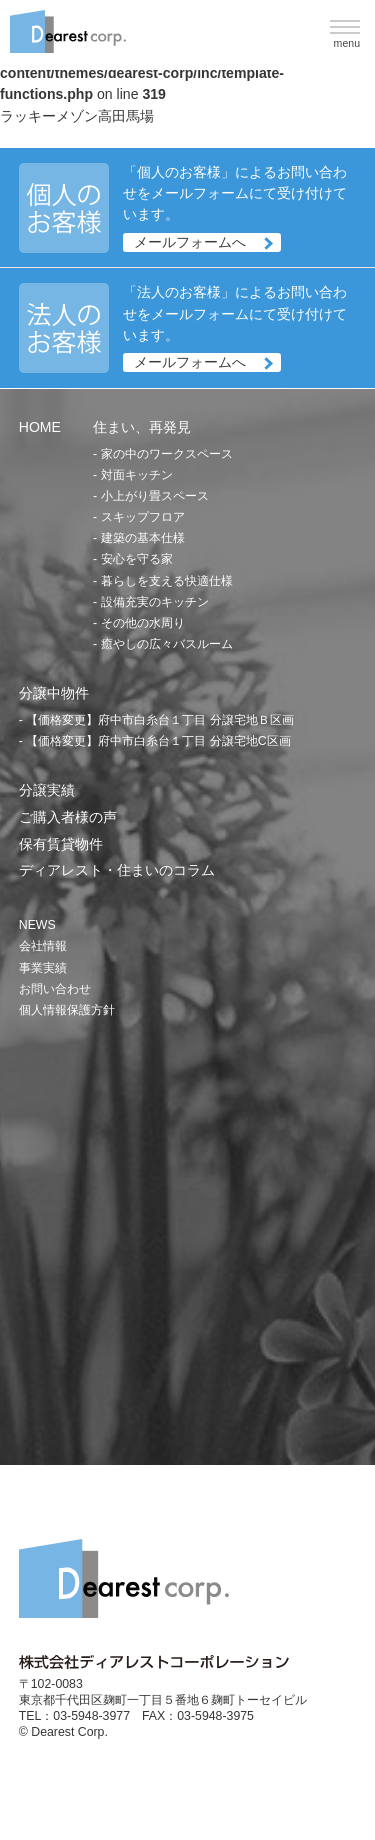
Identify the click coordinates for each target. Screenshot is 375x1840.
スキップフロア (143, 517)
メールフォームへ (190, 242)
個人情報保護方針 (67, 1010)
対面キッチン (137, 475)
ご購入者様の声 (68, 817)
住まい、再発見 (142, 427)
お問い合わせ (55, 989)
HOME (40, 427)
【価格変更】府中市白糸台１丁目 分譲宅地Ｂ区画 (159, 720)
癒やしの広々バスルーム (167, 644)
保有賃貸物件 (61, 844)
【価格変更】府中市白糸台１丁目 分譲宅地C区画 (158, 741)
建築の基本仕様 (143, 538)
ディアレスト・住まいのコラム (117, 870)
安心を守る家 (137, 559)
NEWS (37, 925)
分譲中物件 (54, 693)
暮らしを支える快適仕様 (167, 581)
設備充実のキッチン (155, 602)
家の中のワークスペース (167, 454)
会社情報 (43, 946)
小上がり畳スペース (155, 496)
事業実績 (43, 968)
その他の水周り (143, 623)
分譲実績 (47, 790)
